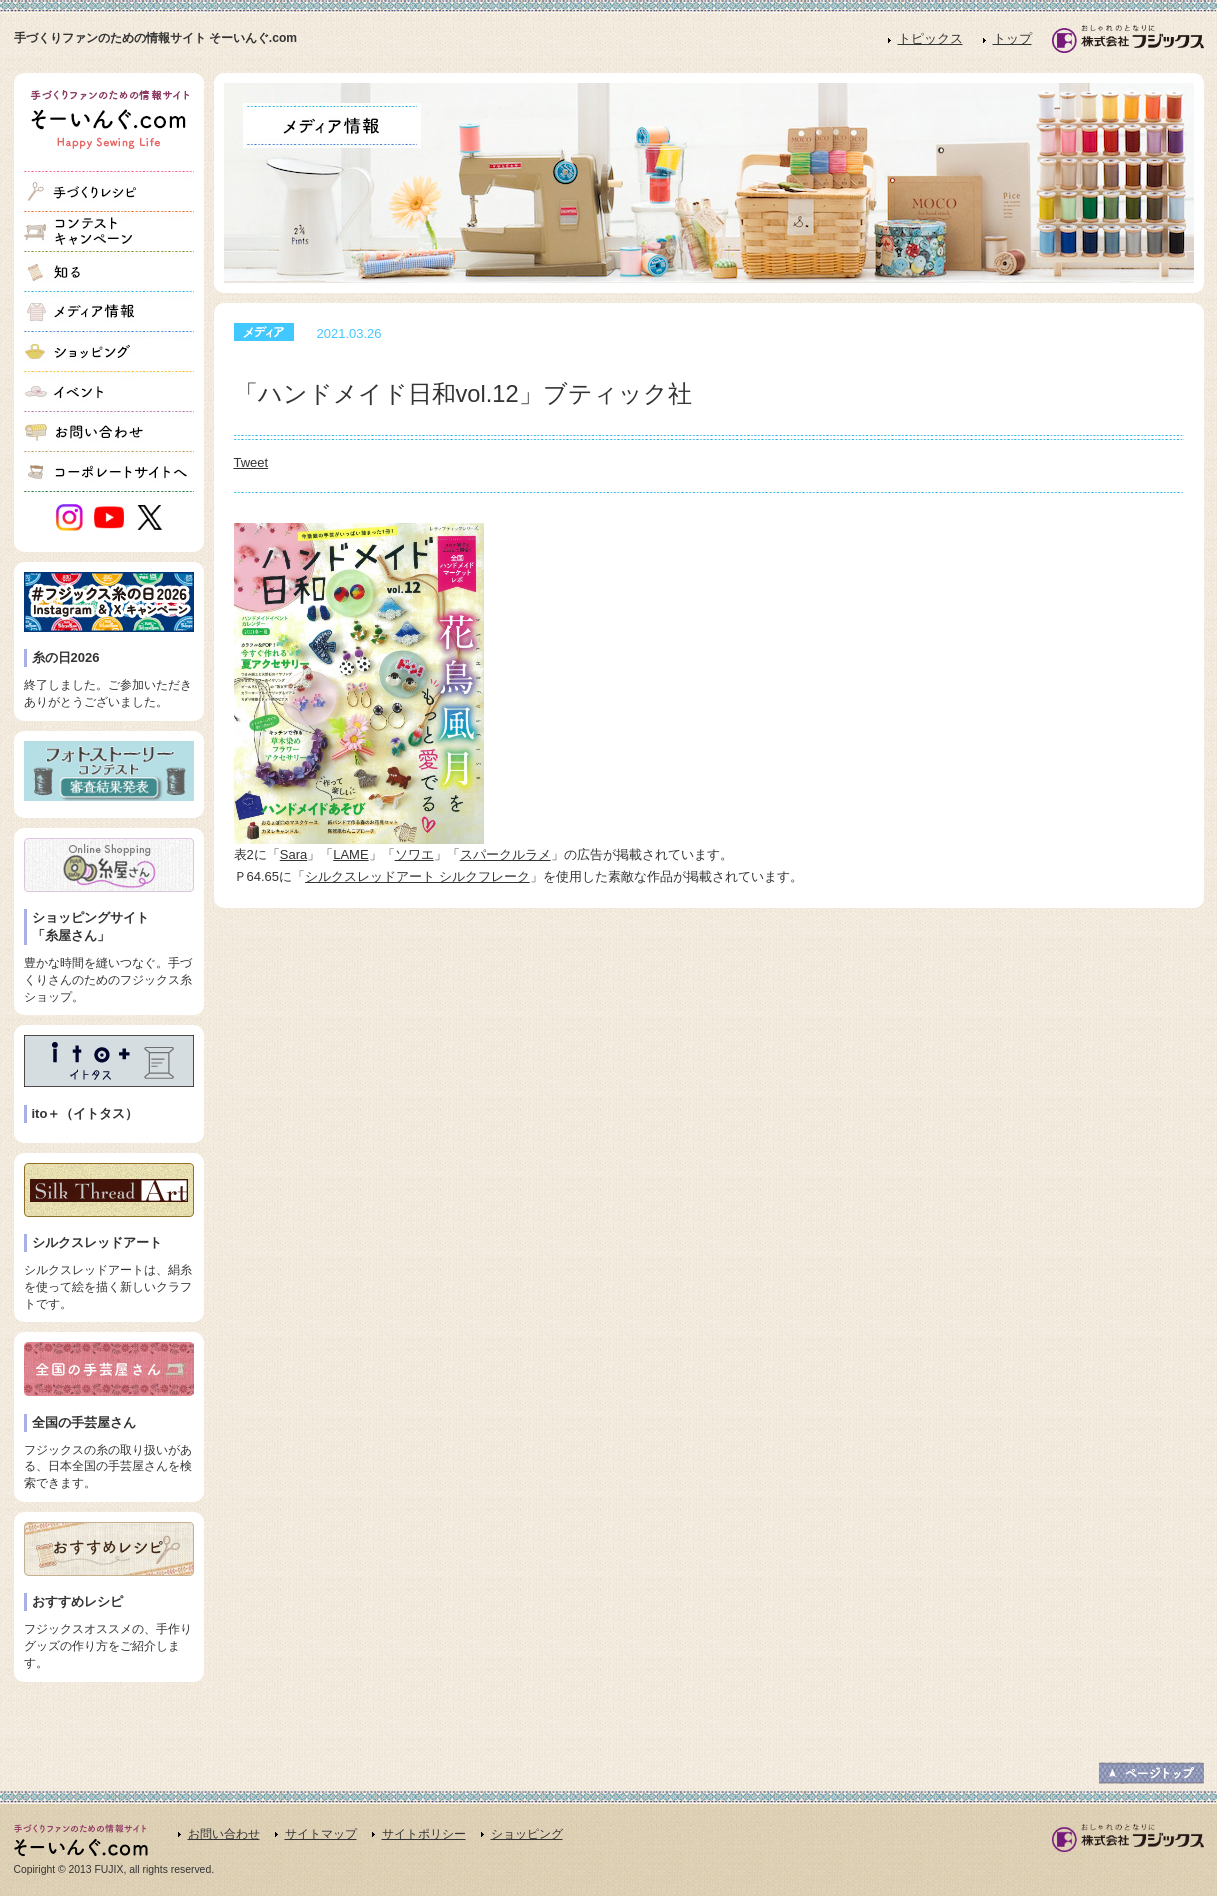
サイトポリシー (424, 1834)
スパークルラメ (505, 854)
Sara (293, 854)
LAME (350, 854)
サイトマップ (321, 1834)
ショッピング (527, 1834)
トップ (1012, 38)
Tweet (251, 462)
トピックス (930, 38)
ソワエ (414, 854)
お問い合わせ (224, 1834)
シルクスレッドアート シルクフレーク (417, 876)
